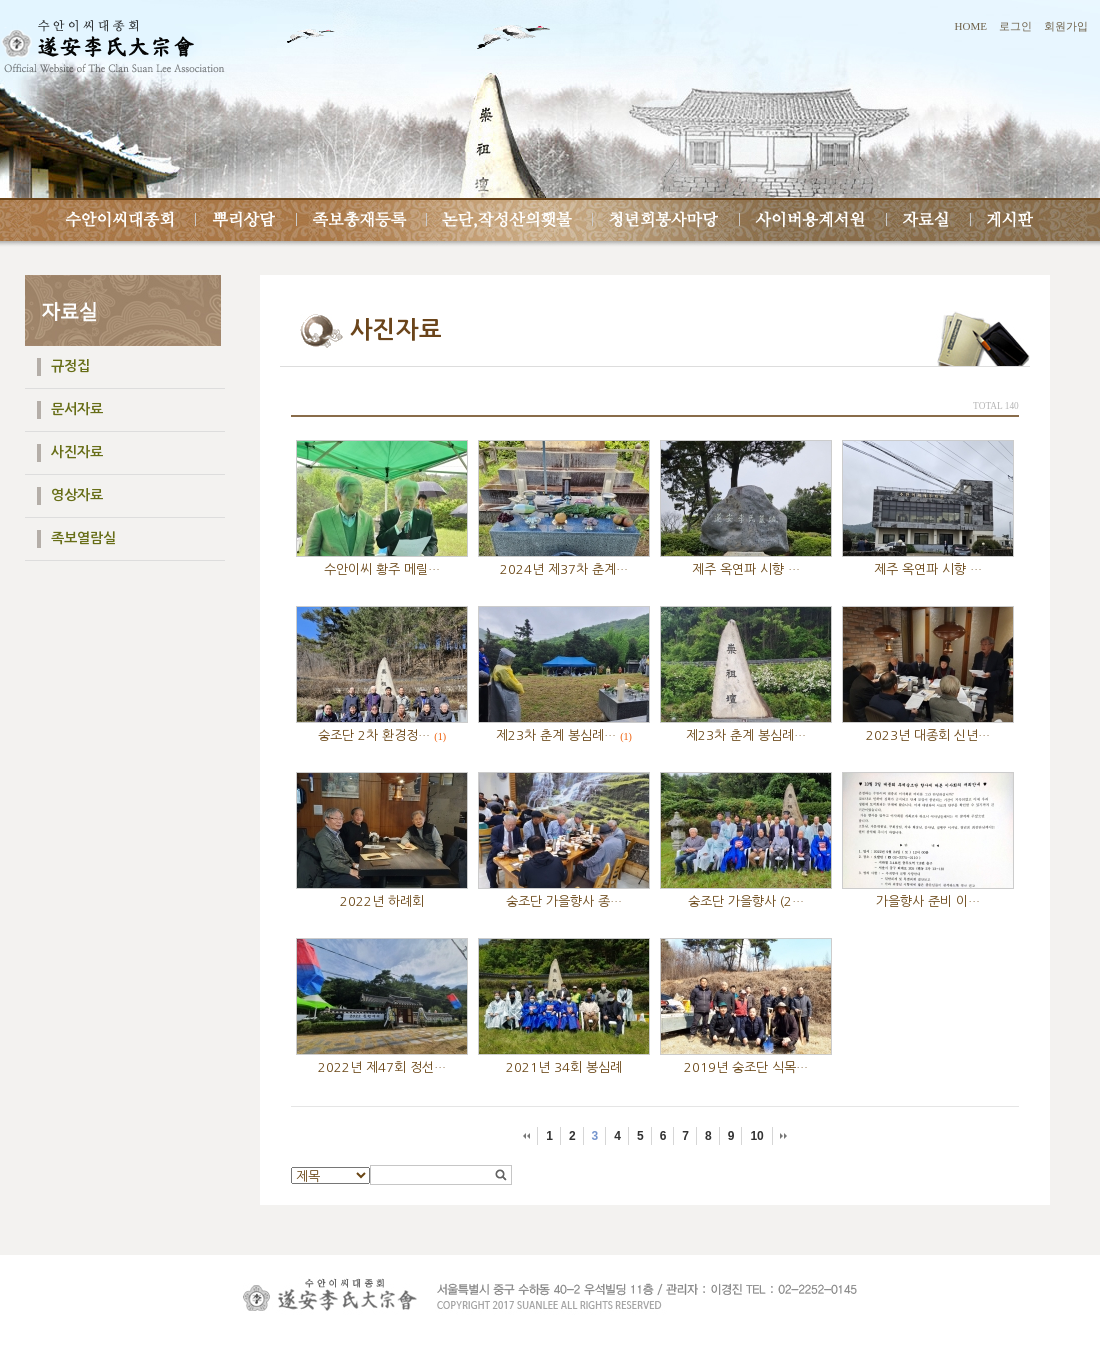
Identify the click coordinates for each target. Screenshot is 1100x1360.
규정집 (70, 366)
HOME (971, 26)
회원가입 (1066, 26)
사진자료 (77, 452)
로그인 (1015, 26)
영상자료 (77, 495)
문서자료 (77, 409)
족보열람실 (83, 538)
